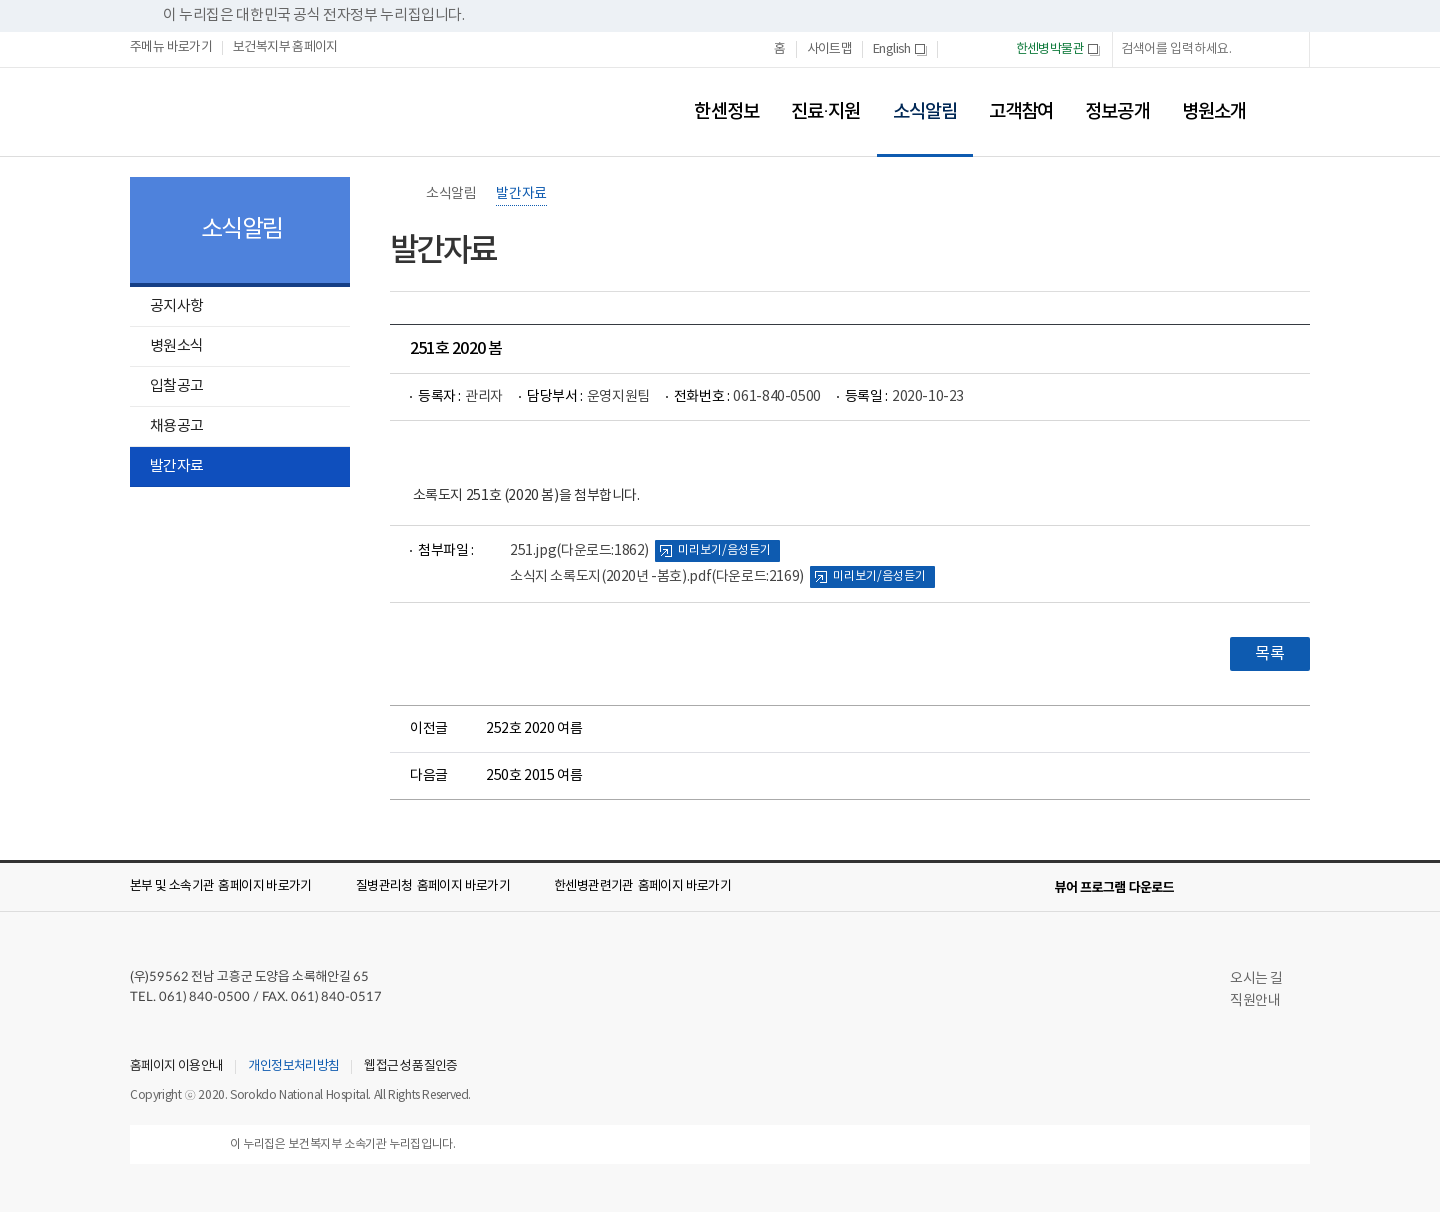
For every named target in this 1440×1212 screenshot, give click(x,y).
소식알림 (917, 98)
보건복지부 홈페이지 (285, 48)
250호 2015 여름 (534, 776)
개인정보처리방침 (293, 1067)
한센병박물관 (1058, 50)
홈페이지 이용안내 (176, 1067)
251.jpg (579, 551)
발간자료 (176, 466)
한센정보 (726, 112)
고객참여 (1021, 112)
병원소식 (176, 346)
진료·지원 (826, 112)
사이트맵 (830, 49)
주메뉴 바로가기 (171, 48)
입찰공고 (176, 386)
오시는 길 (1265, 979)
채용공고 (176, 426)
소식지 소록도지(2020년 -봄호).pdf (657, 577)
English (900, 50)
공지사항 (176, 306)
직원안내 (1263, 1001)
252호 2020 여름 (534, 729)
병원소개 (1214, 112)
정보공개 (1117, 112)
